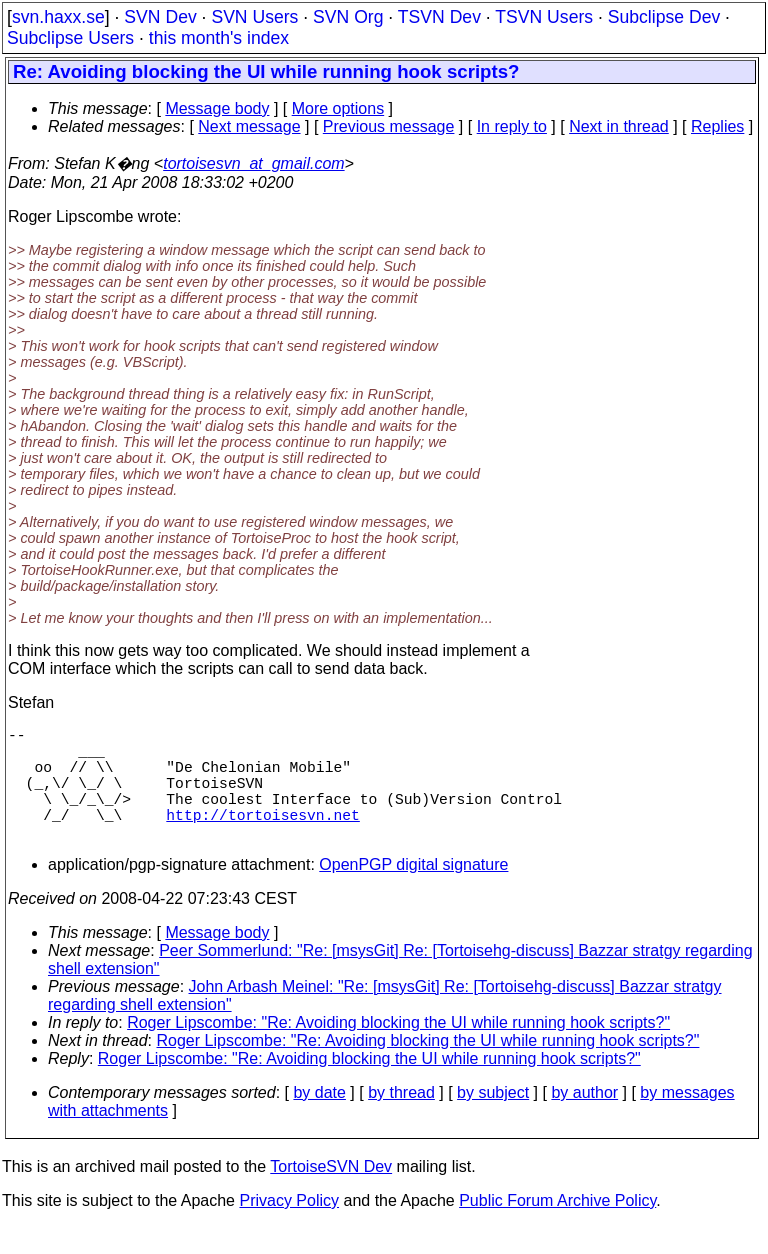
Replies (717, 126)
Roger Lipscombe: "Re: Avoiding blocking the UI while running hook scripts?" (398, 1050)
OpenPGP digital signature (413, 892)
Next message (249, 126)
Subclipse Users (70, 38)
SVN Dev (160, 17)
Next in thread (619, 126)
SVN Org (348, 17)
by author (584, 1120)
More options (338, 108)
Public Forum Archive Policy (557, 1228)
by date (319, 1120)
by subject (493, 1120)
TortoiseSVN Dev (331, 1194)
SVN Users (254, 17)
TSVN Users (544, 17)
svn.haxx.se (58, 17)
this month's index (219, 38)
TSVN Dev (439, 17)
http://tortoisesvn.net (262, 838)
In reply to (512, 126)
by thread (401, 1120)
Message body (217, 108)
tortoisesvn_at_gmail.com (253, 163)
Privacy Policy (289, 1228)
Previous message (389, 126)
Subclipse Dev (664, 17)
